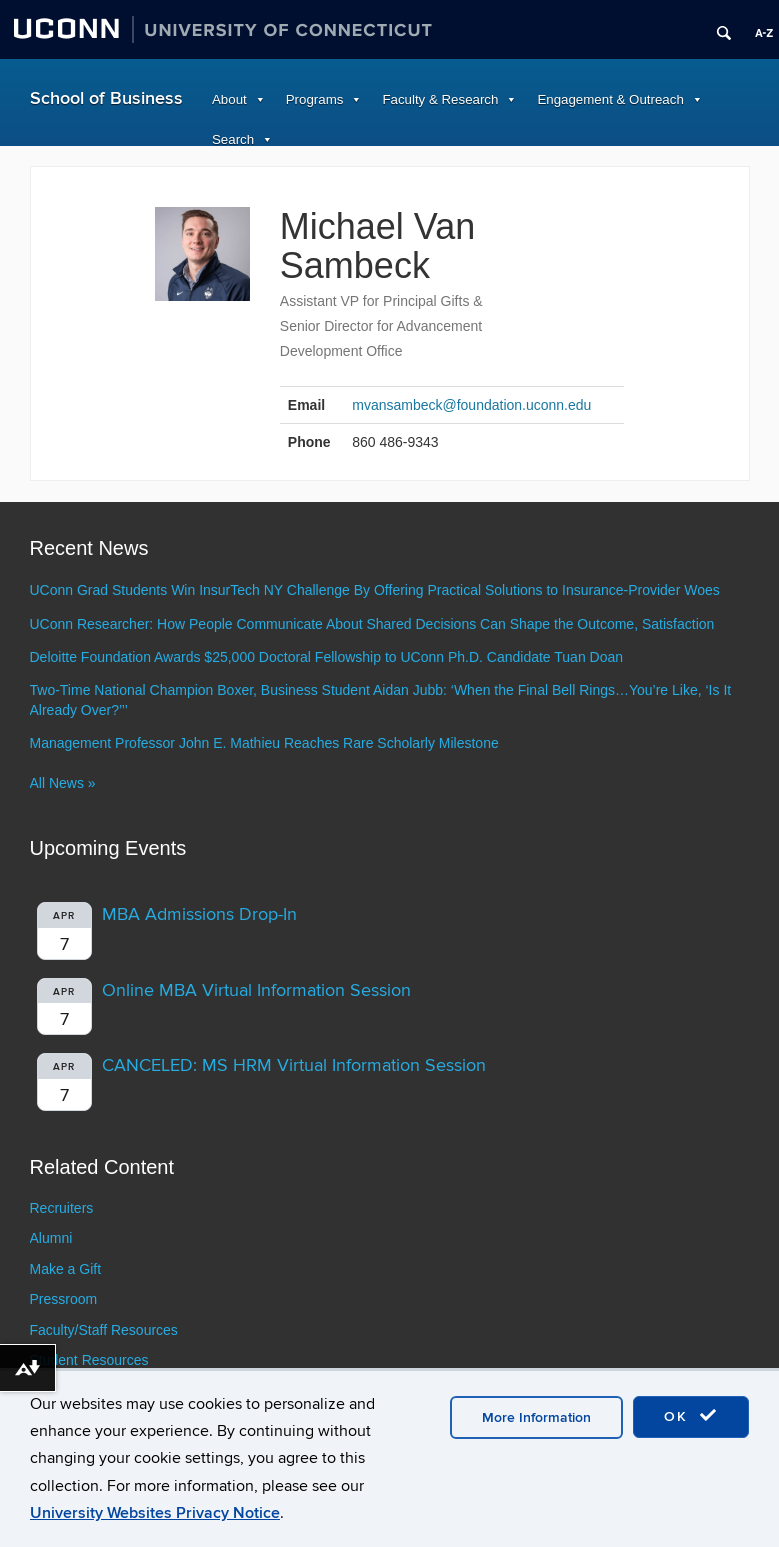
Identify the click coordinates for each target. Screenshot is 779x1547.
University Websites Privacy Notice (155, 1513)
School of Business (106, 98)
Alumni (51, 1238)
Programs (315, 99)
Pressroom (64, 1299)
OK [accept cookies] (691, 1416)
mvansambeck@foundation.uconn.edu (471, 405)
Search (233, 139)
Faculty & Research (440, 99)
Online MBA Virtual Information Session (256, 990)
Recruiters (62, 1208)
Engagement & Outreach (610, 99)
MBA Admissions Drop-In (199, 914)
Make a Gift (66, 1269)
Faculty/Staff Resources (104, 1330)
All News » (63, 783)
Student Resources (89, 1360)
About (229, 99)
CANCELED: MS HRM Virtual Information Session (294, 1065)
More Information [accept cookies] (536, 1417)
